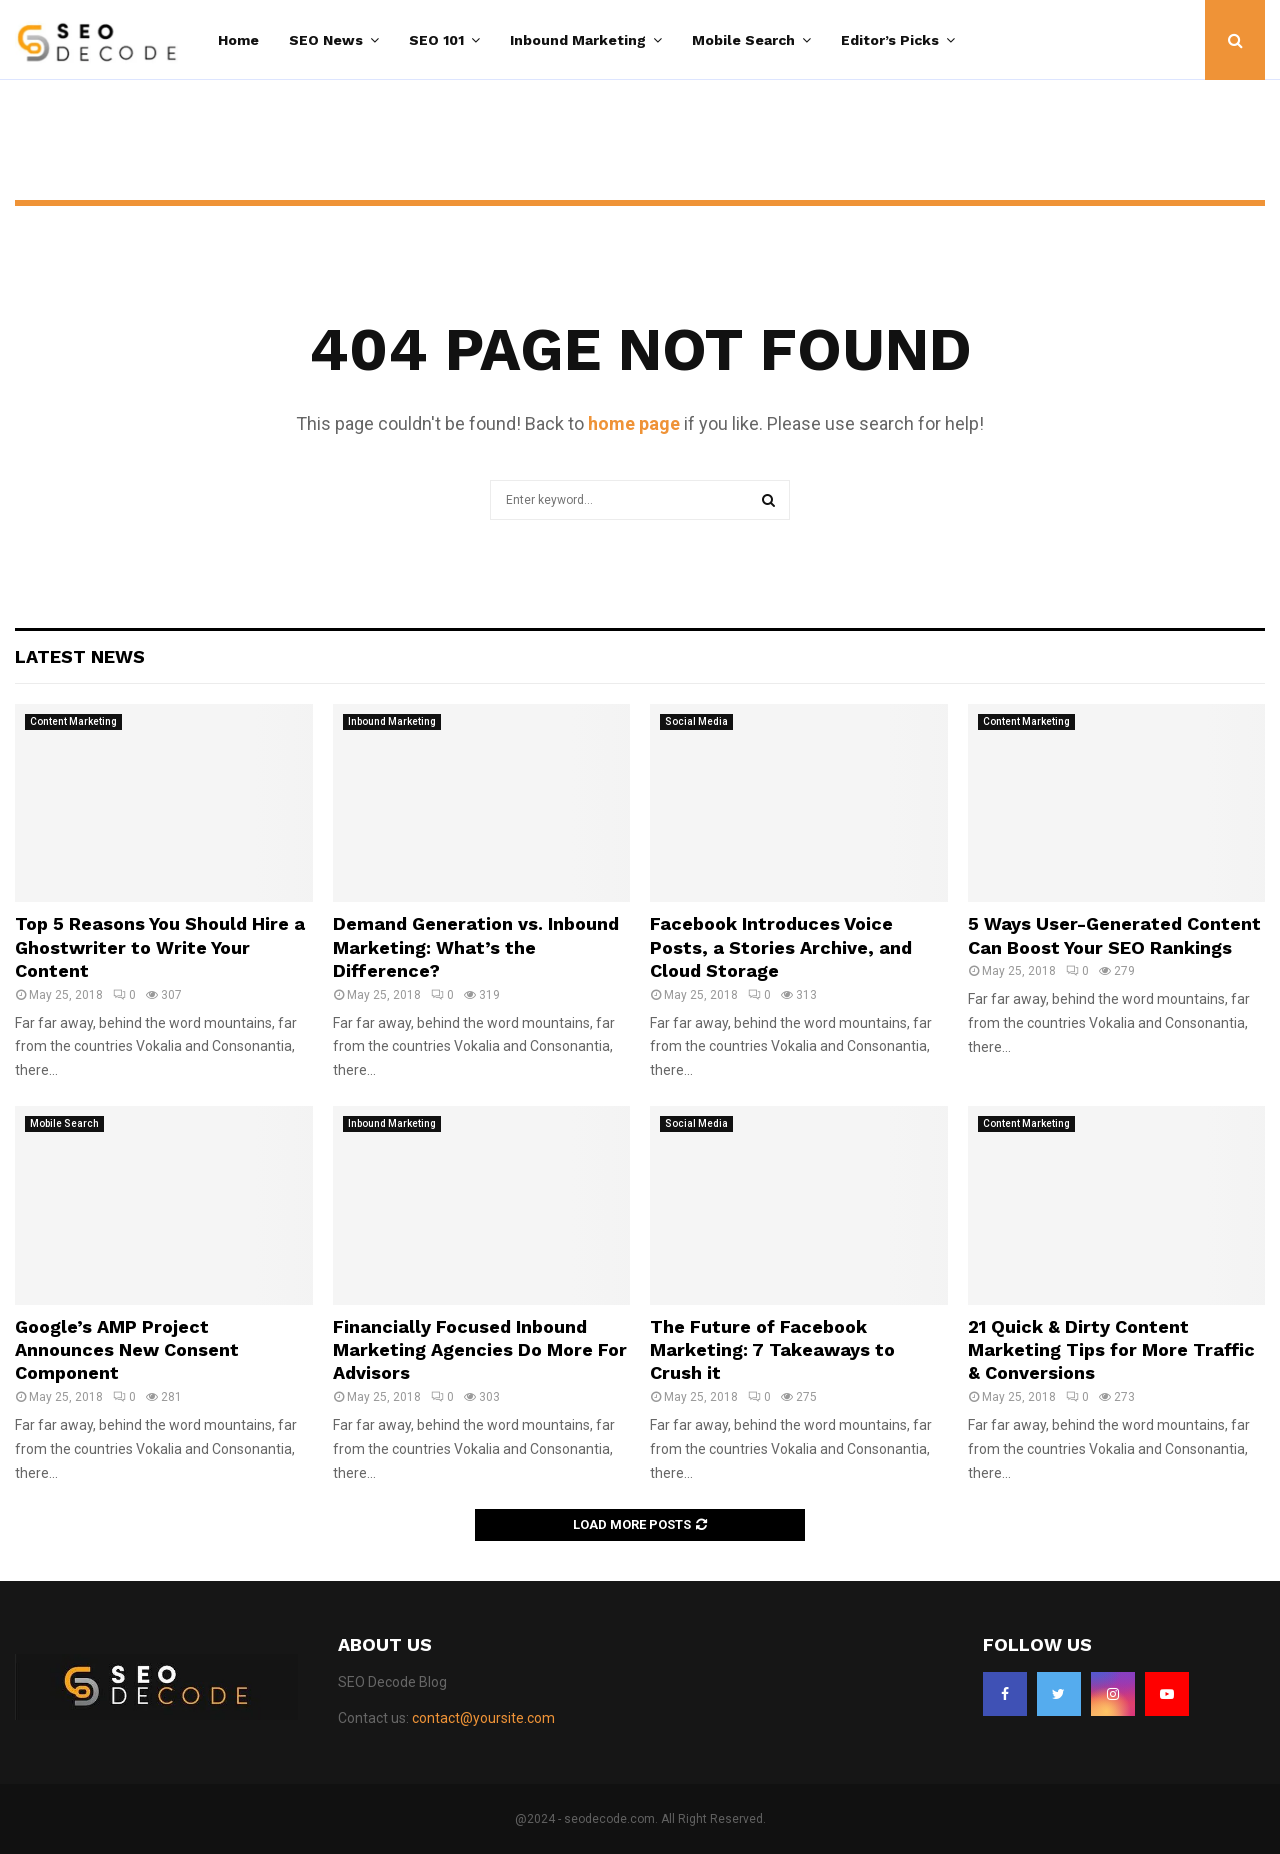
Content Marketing (73, 721)
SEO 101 (436, 40)
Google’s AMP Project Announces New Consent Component (127, 1350)
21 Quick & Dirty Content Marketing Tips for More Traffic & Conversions (1111, 1350)
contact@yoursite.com (483, 1718)
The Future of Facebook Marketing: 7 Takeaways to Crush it (772, 1350)
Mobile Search (743, 40)
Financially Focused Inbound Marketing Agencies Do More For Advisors (480, 1350)
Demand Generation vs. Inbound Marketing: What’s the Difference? (476, 947)
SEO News (326, 40)
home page (634, 423)
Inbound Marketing (578, 40)
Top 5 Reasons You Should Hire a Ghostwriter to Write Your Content (160, 947)
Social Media (696, 721)
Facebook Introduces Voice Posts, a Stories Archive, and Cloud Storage (781, 947)
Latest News (80, 656)
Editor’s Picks (890, 40)
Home (238, 40)
